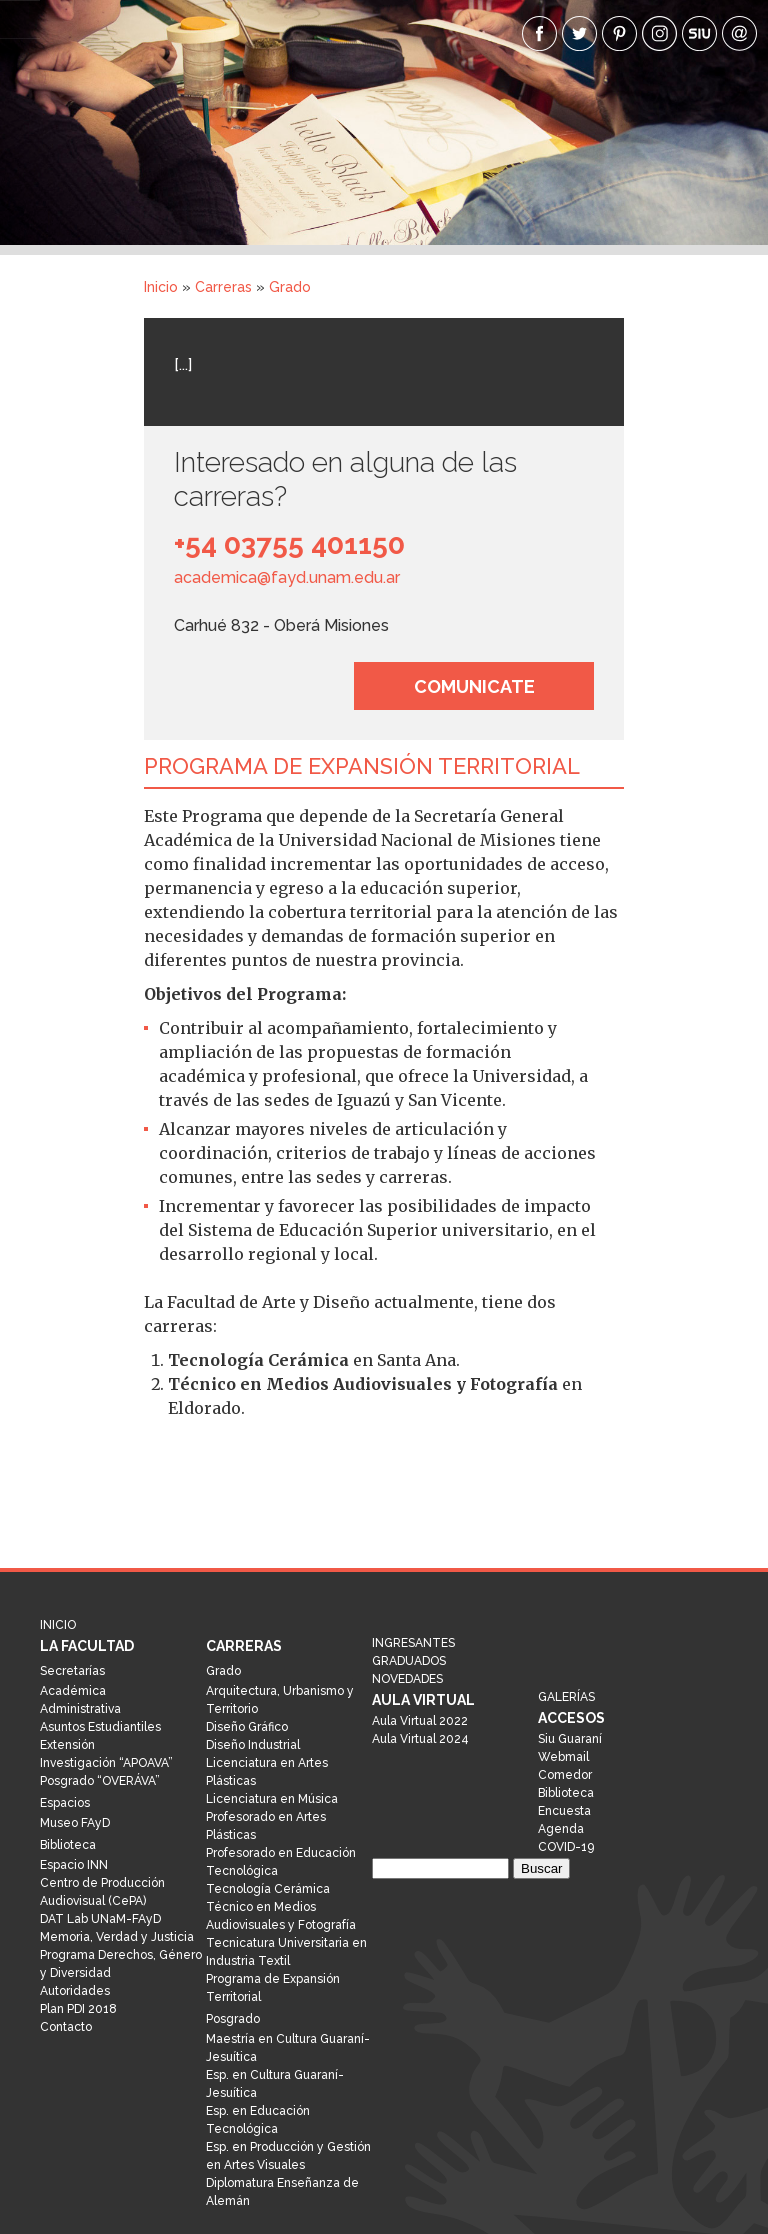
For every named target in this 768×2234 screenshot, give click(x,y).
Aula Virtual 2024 (420, 1739)
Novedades (407, 1679)
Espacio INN (74, 1865)
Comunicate (474, 686)
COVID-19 (566, 1847)
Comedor (565, 1775)
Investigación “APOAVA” (106, 1763)
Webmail (563, 1757)
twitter (579, 33)
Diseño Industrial (253, 1745)
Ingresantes (413, 1643)
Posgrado (233, 2019)
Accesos (571, 1718)
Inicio (161, 287)
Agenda (561, 1829)
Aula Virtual (423, 1700)
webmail (739, 33)
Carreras (223, 287)
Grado (290, 287)
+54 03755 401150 (289, 544)
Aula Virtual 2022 (420, 1721)
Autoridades (75, 1991)
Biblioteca (68, 1845)
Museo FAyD (75, 1823)
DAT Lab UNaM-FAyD (100, 1919)
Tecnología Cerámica (268, 1889)
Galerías (566, 1697)
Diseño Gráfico (247, 1727)
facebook (539, 33)
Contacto (66, 2027)
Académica (73, 1691)
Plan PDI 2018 (78, 2009)
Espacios (65, 1803)
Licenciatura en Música (272, 1799)
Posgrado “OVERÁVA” (100, 1781)
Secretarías (72, 1671)
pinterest (619, 33)
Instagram (659, 33)
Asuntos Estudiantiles (100, 1727)
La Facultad (87, 1646)
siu (699, 33)
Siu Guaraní (570, 1739)
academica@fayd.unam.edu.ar (287, 577)
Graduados (409, 1661)
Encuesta (564, 1811)
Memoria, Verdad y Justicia (117, 1937)
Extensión (67, 1745)
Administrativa (80, 1709)
